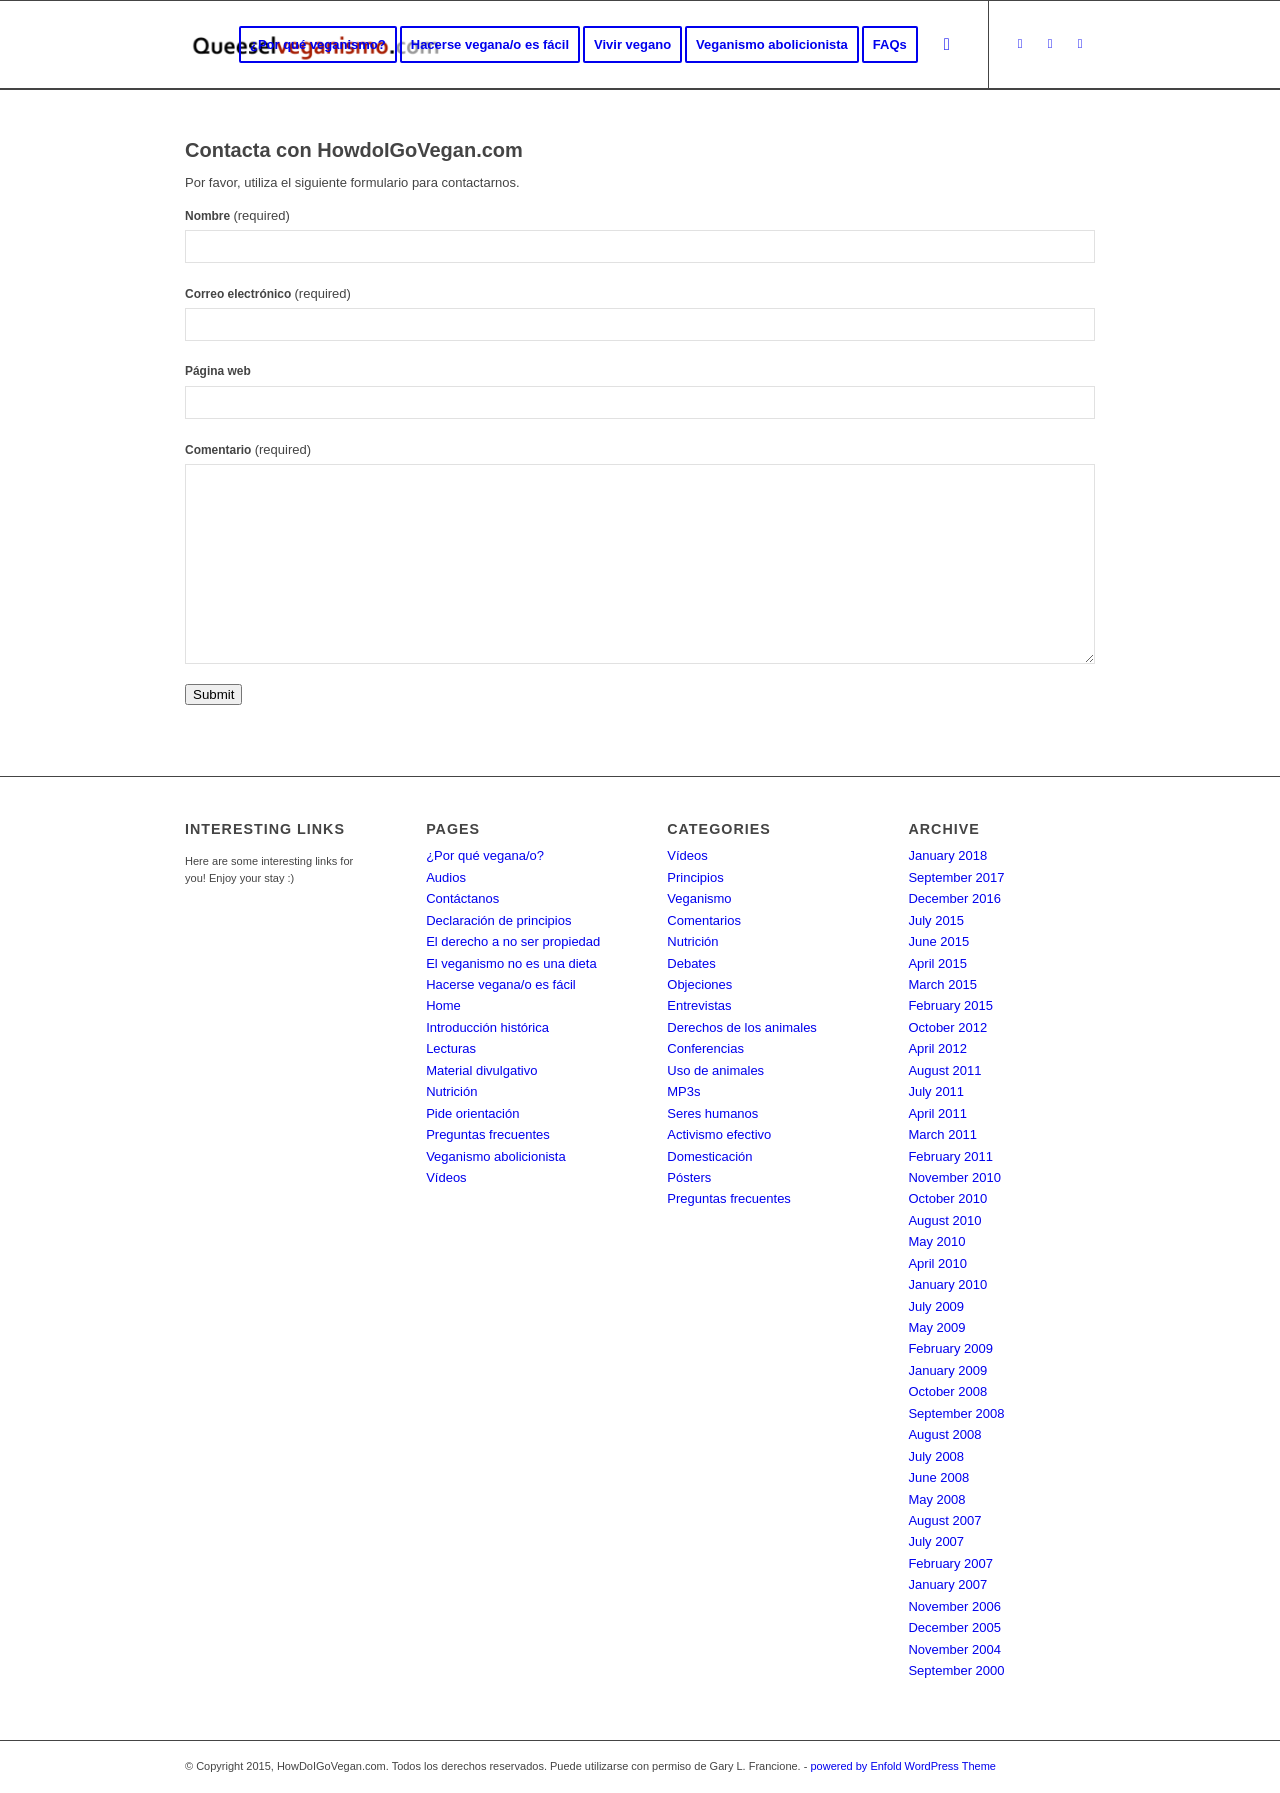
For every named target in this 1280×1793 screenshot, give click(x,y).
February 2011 (950, 1156)
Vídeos (446, 1177)
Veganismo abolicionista (495, 1156)
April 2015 (937, 963)
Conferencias (705, 1048)
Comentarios (704, 920)
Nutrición (451, 1091)
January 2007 (947, 1584)
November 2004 (954, 1649)
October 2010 (947, 1198)
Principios (695, 877)
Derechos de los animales (742, 1027)
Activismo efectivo (719, 1134)
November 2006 (954, 1606)
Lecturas (451, 1048)
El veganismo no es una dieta (511, 963)
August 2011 (944, 1070)
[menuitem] (318, 45)
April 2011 (937, 1113)
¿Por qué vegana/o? (485, 855)
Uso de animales (715, 1070)
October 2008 (947, 1391)
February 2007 (950, 1563)
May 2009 (936, 1327)
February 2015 (950, 1005)
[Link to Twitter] (1020, 44)
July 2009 (936, 1306)
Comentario (248, 449)
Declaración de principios (498, 920)
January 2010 (947, 1284)
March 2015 (942, 984)
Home (443, 1005)
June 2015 (938, 941)
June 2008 (938, 1477)
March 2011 (942, 1134)
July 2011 (936, 1091)
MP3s (683, 1091)
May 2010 (936, 1241)
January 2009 (947, 1370)
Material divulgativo (481, 1070)
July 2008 (936, 1456)
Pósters (689, 1177)
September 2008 (956, 1413)
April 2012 (937, 1048)
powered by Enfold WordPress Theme (902, 1766)
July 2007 (936, 1541)
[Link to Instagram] (1080, 44)
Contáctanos (462, 898)
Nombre (237, 215)
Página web (218, 371)
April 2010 (937, 1263)
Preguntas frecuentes (488, 1134)
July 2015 (936, 920)
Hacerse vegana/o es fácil (501, 984)
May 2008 (936, 1499)
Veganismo (699, 898)
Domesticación (709, 1156)
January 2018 (947, 855)
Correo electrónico (268, 293)
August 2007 (944, 1520)
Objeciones (699, 984)
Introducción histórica (487, 1027)
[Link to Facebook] (1050, 44)
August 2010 (944, 1220)
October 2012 (947, 1027)
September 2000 (956, 1670)
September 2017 (956, 877)
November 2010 (954, 1177)
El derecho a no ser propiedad (513, 941)
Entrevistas (699, 1005)
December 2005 (954, 1627)
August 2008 (944, 1434)
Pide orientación (472, 1113)
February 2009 (950, 1348)
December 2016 (954, 898)
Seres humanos (712, 1113)
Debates (691, 963)
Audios (446, 877)
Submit (213, 694)
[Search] (947, 45)
